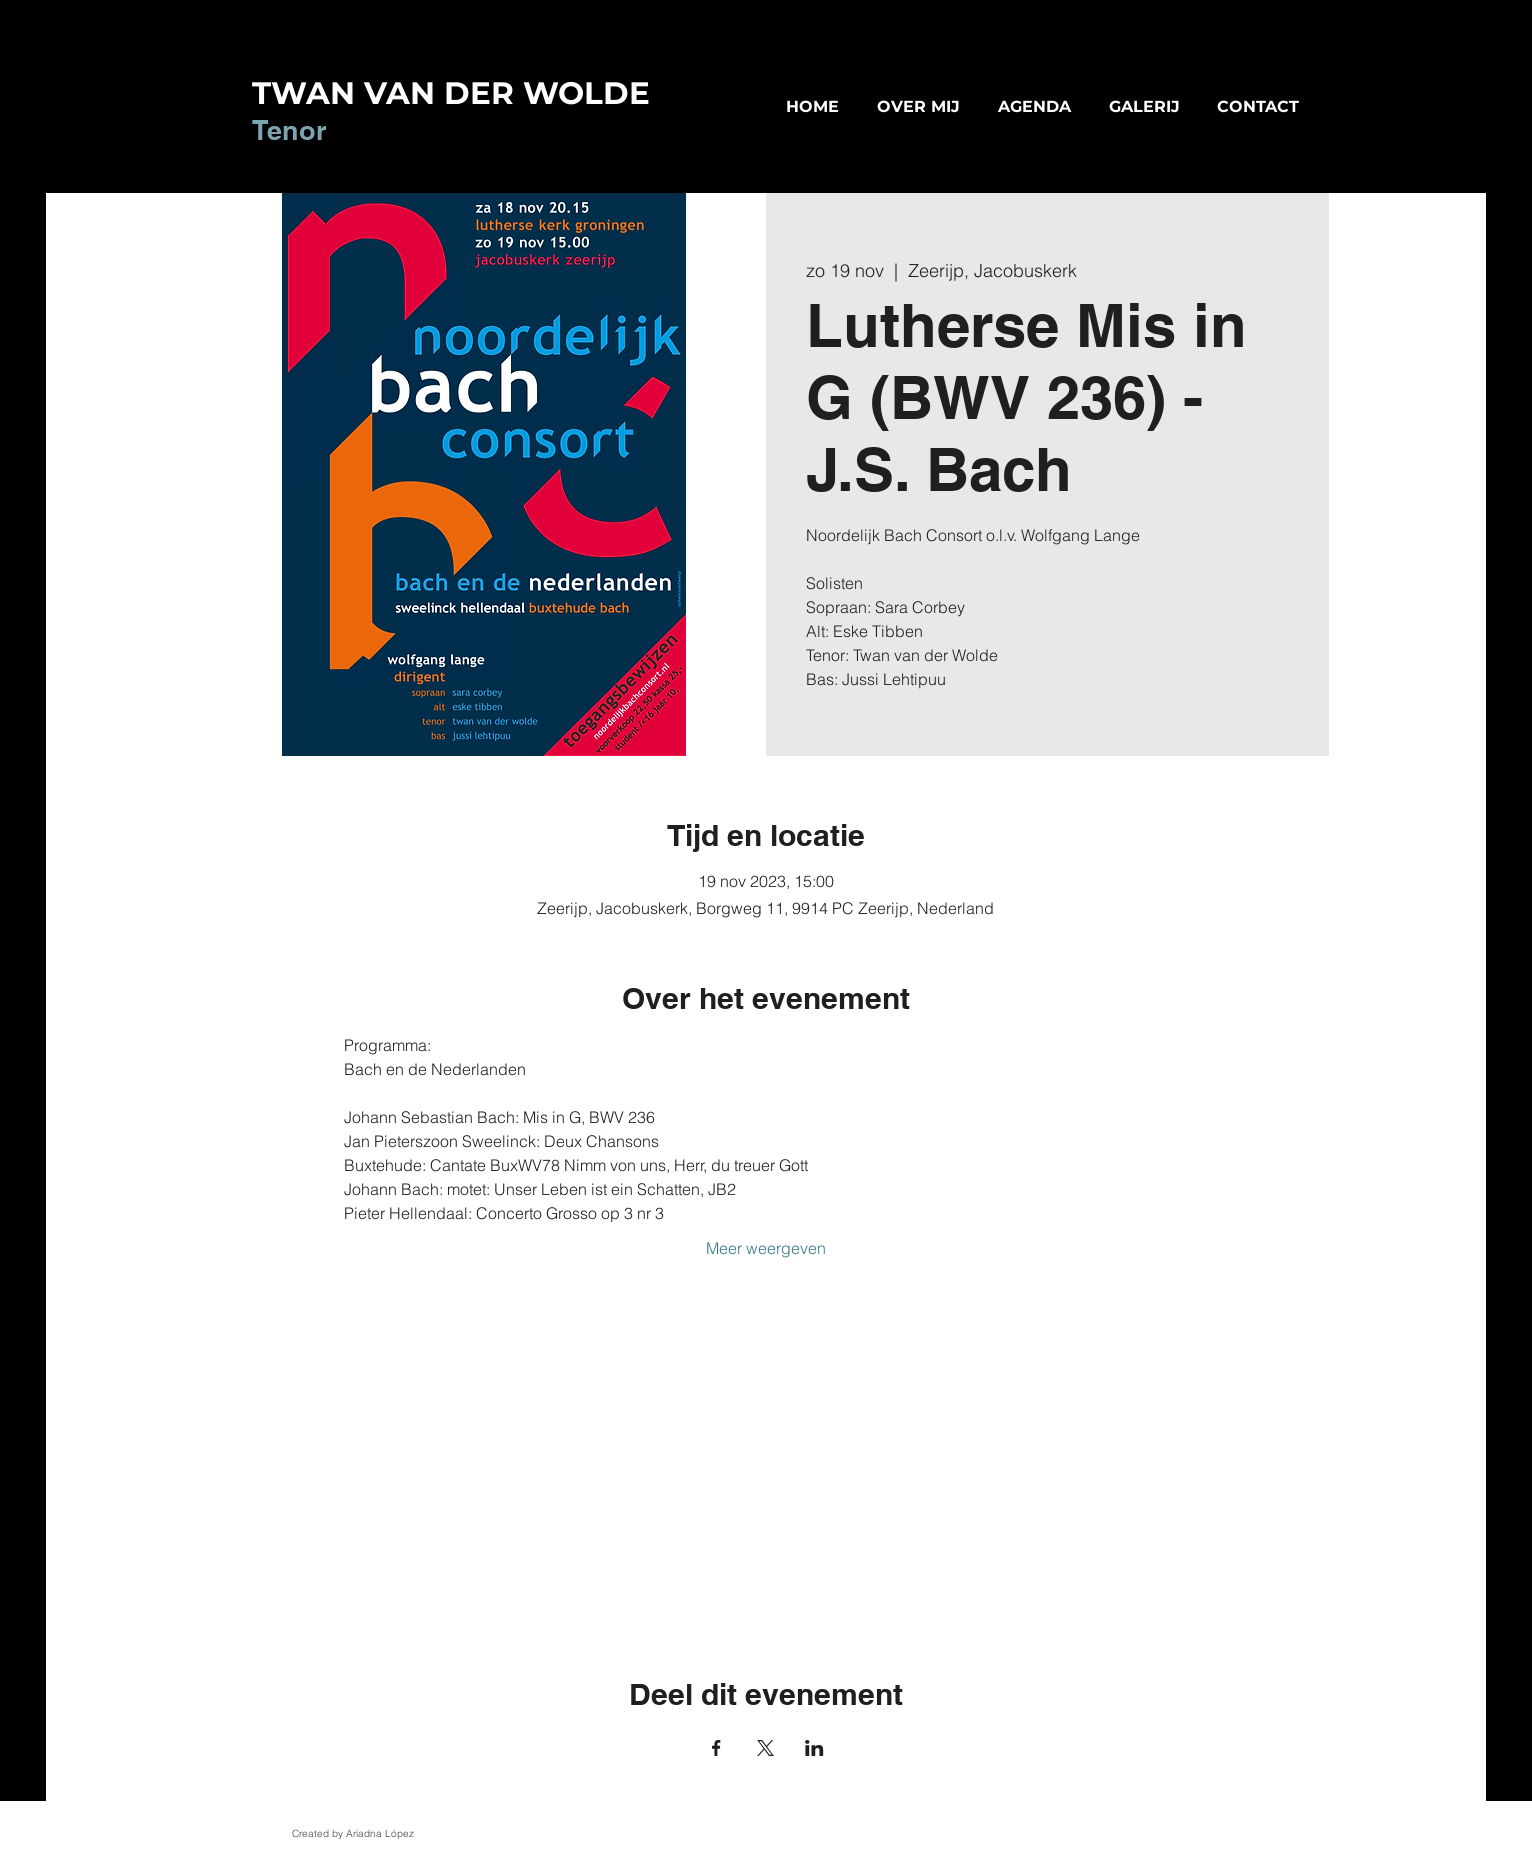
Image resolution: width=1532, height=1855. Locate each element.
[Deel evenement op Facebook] (716, 1748)
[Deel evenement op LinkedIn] (814, 1748)
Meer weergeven (766, 1248)
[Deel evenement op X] (765, 1748)
